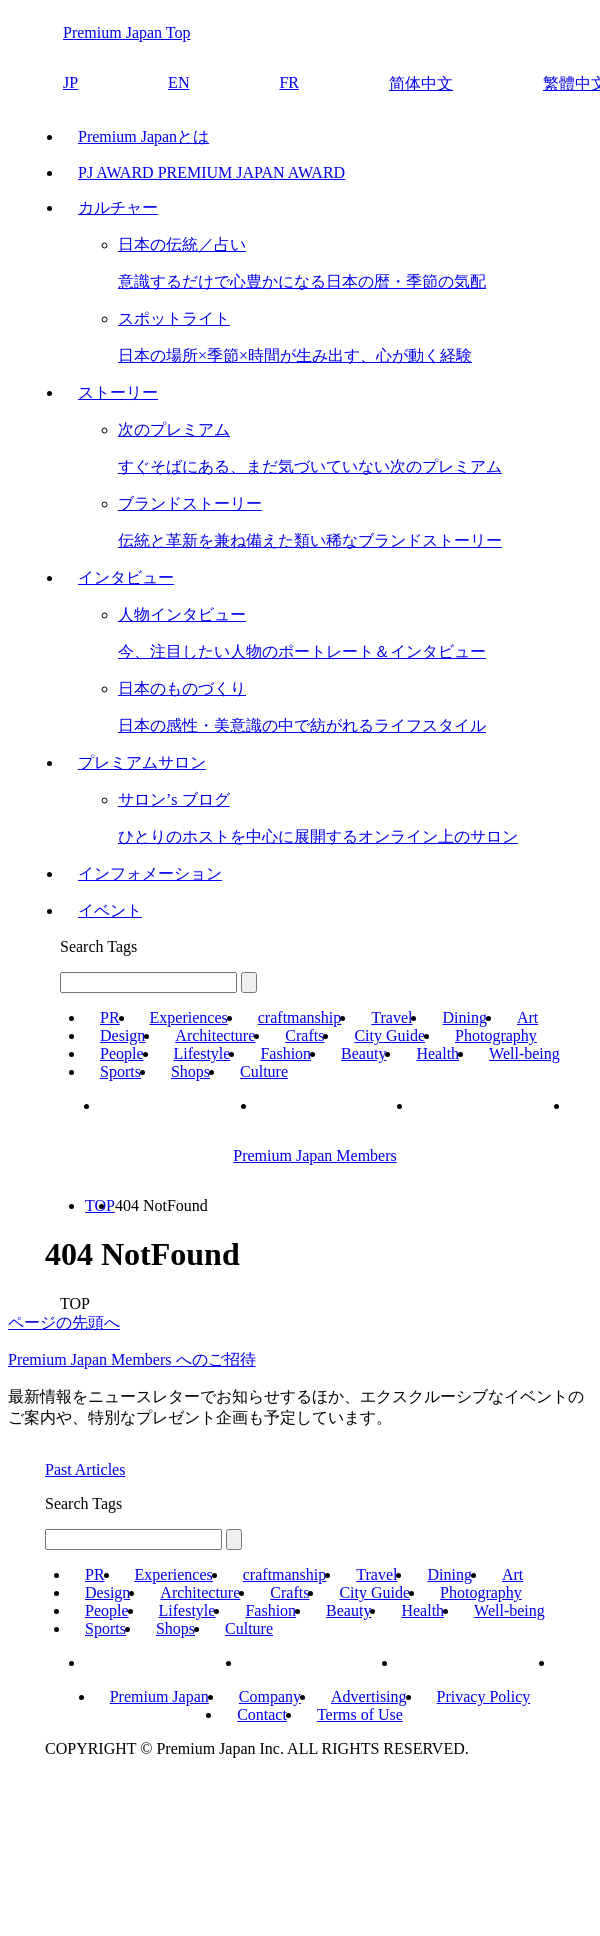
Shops (190, 1071)
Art (527, 1017)
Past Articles (85, 1469)
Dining (464, 1017)
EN (178, 82)
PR (110, 1017)
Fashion (285, 1053)
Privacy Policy (484, 1696)
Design (122, 1035)
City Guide (389, 1035)
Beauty (363, 1053)
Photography (496, 1035)
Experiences (189, 1017)
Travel (391, 1017)
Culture (264, 1071)
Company (270, 1696)
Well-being (524, 1053)
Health (437, 1053)
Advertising (369, 1696)
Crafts (304, 1035)
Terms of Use (360, 1714)
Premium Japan (159, 1696)
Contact (262, 1714)
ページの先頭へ (64, 1322)
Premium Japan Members (315, 1155)
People (122, 1053)
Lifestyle (202, 1053)
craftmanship (300, 1017)
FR (289, 82)
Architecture (215, 1035)
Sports (120, 1071)
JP (70, 82)
